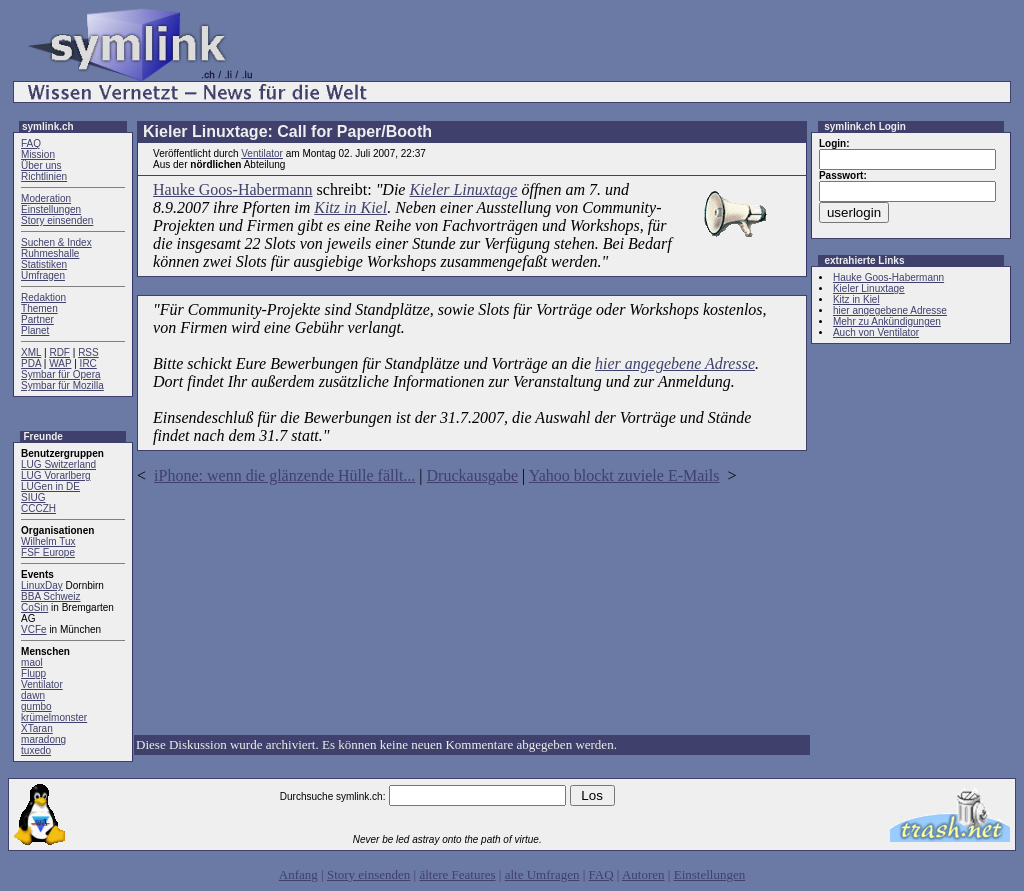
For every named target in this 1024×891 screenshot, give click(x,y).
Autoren (643, 874)
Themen (39, 308)
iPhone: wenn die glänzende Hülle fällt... (284, 475)
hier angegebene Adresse (675, 363)
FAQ (31, 143)
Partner (37, 319)
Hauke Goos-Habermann (233, 189)
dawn (33, 695)
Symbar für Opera (60, 374)
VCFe (34, 629)
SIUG (33, 497)
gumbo (36, 706)
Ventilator (42, 684)
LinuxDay (42, 585)
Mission (38, 154)
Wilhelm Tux (48, 541)
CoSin (34, 607)
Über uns (41, 165)
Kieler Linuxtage (463, 189)
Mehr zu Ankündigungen (887, 321)
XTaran (37, 728)
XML (31, 352)
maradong (43, 739)
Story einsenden (57, 220)
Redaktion (43, 297)
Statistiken (44, 264)
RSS (88, 352)
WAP (60, 363)
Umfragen (43, 275)
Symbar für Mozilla (62, 385)
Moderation (46, 198)
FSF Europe (48, 552)
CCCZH (38, 508)
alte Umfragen (542, 874)
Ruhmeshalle (50, 253)
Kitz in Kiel (350, 207)
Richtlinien (44, 176)
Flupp (33, 673)
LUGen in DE (50, 486)
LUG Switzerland (58, 464)
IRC (88, 363)
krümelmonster (54, 717)
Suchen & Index (56, 242)
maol (32, 662)
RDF (59, 352)
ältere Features (457, 874)
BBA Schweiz (50, 596)
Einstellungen (51, 209)
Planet (35, 330)
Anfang (298, 874)
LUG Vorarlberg (55, 475)
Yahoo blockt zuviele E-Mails (624, 475)
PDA (31, 363)
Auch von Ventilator (876, 332)
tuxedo (36, 750)
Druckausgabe (473, 475)
